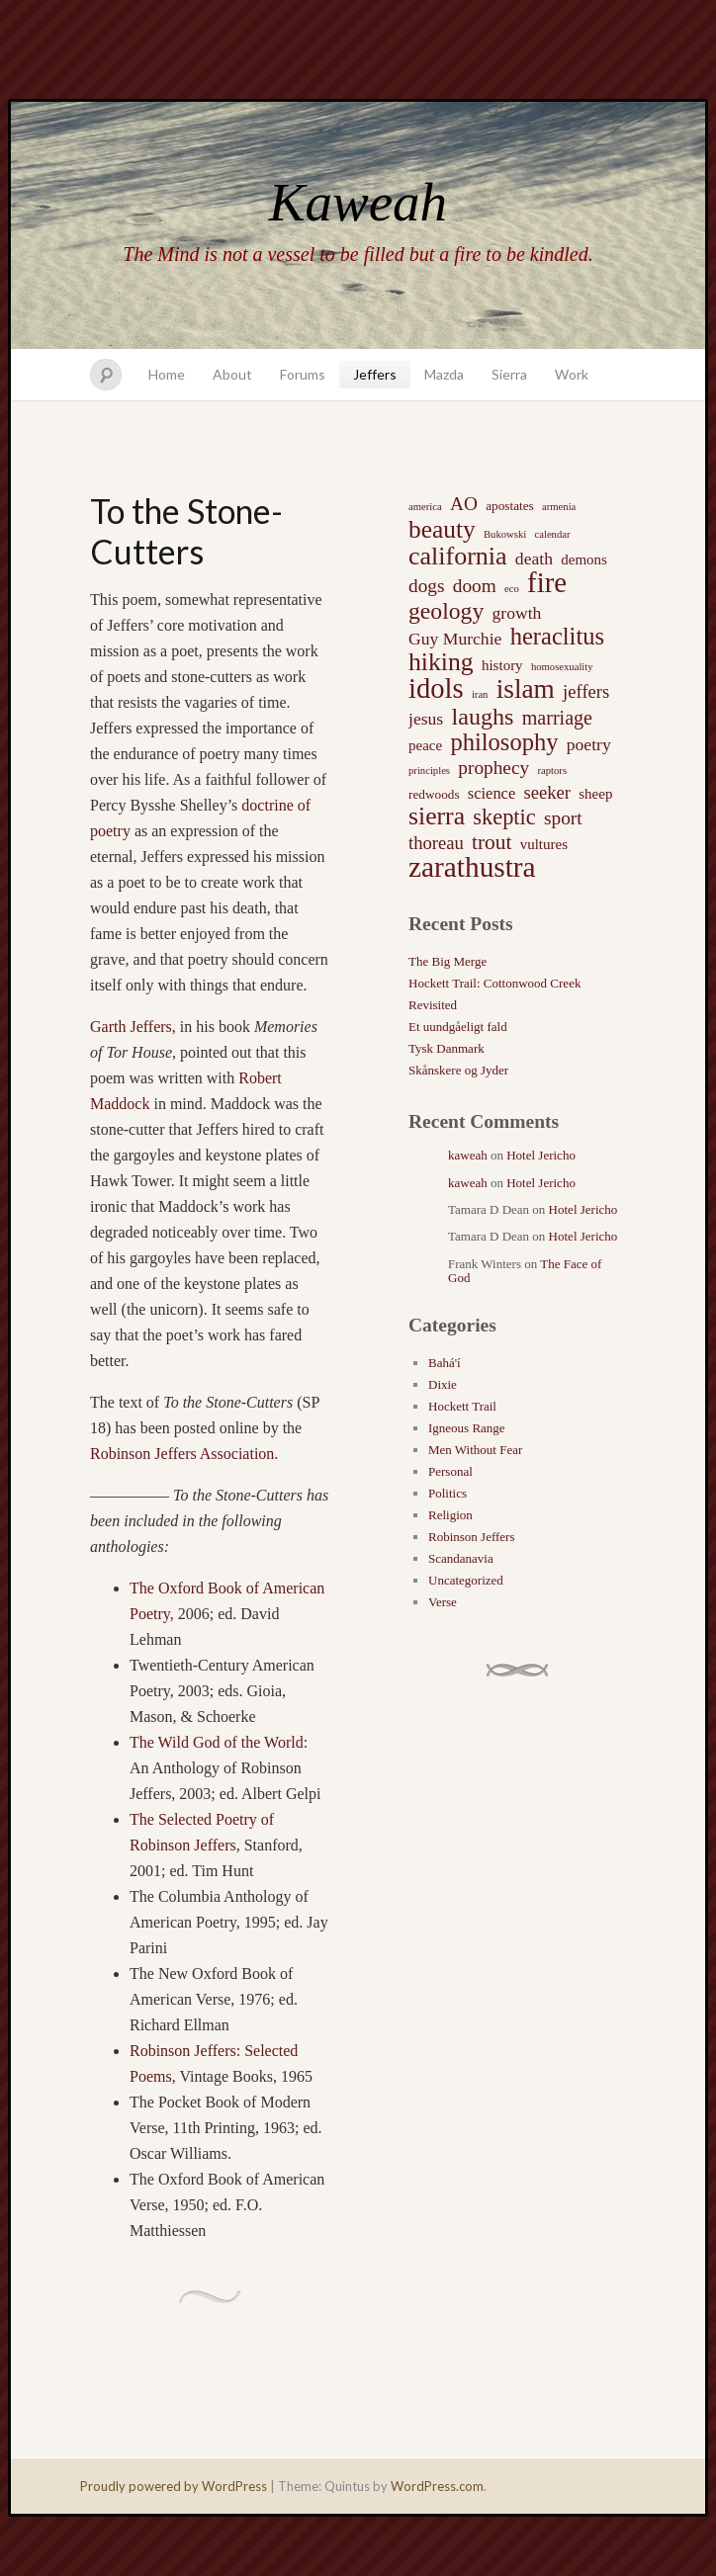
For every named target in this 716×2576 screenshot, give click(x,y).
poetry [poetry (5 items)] (589, 744)
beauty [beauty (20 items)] (442, 529)
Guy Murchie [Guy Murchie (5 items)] (454, 638)
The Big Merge (447, 961)
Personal (450, 1471)
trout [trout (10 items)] (491, 842)
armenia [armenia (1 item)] (559, 506)
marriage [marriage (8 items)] (557, 718)
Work (571, 374)
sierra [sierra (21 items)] (436, 816)
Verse (442, 1601)
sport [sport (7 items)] (563, 818)
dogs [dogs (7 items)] (426, 585)
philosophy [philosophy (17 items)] (504, 742)
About (232, 374)
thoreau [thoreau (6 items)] (436, 842)
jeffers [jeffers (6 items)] (586, 691)
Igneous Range (466, 1427)
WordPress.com (437, 2486)
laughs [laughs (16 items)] (482, 717)
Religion (450, 1514)
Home (166, 374)
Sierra (509, 374)
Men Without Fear (475, 1449)
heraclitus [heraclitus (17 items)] (557, 636)
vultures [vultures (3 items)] (544, 844)
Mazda (444, 374)
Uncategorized (465, 1580)
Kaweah (358, 202)
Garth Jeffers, (133, 1026)
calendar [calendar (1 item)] (552, 534)
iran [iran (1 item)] (480, 694)
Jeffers (375, 374)
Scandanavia (460, 1558)
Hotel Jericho (541, 1155)
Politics (447, 1493)
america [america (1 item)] (425, 506)
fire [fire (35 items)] (547, 582)
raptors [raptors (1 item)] (552, 770)
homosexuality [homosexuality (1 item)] (562, 666)
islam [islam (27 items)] (525, 689)
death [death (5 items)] (534, 558)
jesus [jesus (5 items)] (425, 719)
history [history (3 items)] (502, 665)
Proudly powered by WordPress (173, 2486)
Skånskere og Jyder (458, 1070)
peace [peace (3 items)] (425, 745)
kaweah (468, 1155)
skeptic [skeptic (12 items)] (504, 817)
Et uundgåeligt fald (457, 1026)
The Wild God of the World (217, 1742)
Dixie (442, 1384)
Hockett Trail (462, 1406)
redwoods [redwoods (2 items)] (434, 794)
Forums (302, 374)
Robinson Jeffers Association (182, 1453)
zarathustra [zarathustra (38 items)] (472, 867)
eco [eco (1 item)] (511, 588)
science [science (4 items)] (491, 793)
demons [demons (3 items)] (584, 559)
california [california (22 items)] (457, 556)
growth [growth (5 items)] (517, 613)
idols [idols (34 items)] (436, 689)
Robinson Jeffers (471, 1536)
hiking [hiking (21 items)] (441, 662)
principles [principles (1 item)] (429, 770)
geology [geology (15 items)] (446, 611)
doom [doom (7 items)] (474, 585)
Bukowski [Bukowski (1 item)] (505, 534)
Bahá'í (444, 1362)
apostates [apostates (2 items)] (510, 505)
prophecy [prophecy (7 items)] (493, 767)
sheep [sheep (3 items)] (595, 794)
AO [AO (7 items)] (464, 503)
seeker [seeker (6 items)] (547, 792)
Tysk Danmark (446, 1048)
